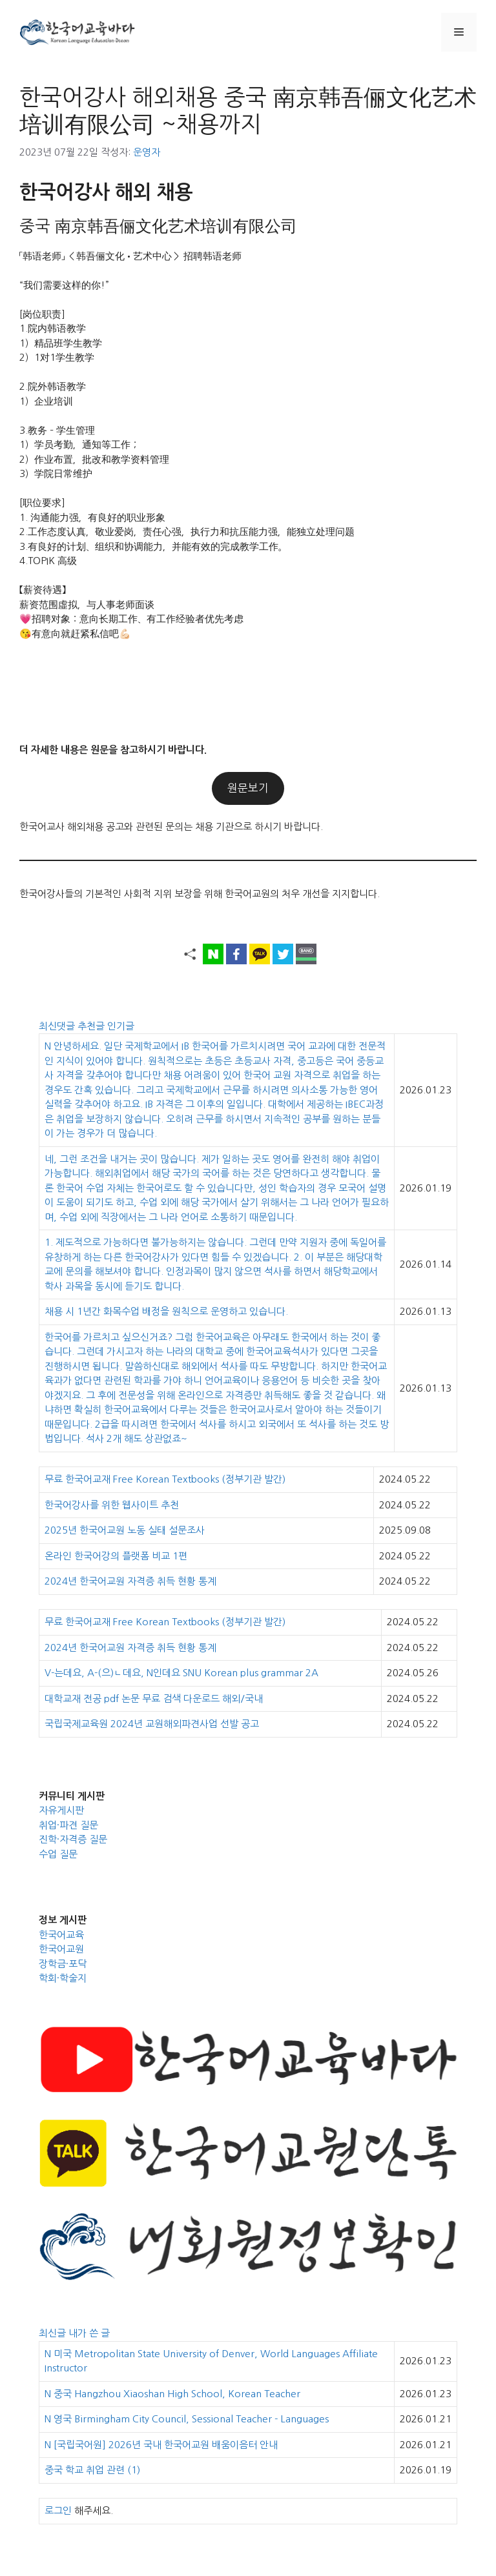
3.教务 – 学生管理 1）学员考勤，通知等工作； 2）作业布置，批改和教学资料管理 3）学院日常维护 (94, 452)
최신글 (53, 2333)
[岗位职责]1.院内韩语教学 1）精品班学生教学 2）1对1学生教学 (60, 336)
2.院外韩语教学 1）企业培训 (52, 393)
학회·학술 (58, 1978)
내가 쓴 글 (89, 2333)
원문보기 (248, 788)
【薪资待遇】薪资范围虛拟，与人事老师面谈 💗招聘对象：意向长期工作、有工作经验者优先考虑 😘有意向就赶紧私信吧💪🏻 (131, 611)
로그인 (58, 2510)
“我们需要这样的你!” (64, 285)
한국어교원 (61, 1949)
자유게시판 (61, 1810)
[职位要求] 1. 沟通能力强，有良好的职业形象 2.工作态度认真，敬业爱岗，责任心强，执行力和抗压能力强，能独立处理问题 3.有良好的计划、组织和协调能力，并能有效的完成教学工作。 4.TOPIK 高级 (187, 531)
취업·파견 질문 (68, 1825)
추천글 (92, 1026)
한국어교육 (61, 1935)
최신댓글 (58, 1026)
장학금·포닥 (63, 1964)
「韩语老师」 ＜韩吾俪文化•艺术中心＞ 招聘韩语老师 (130, 256)
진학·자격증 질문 (73, 1839)
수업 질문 (58, 1854)
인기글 (120, 1026)
